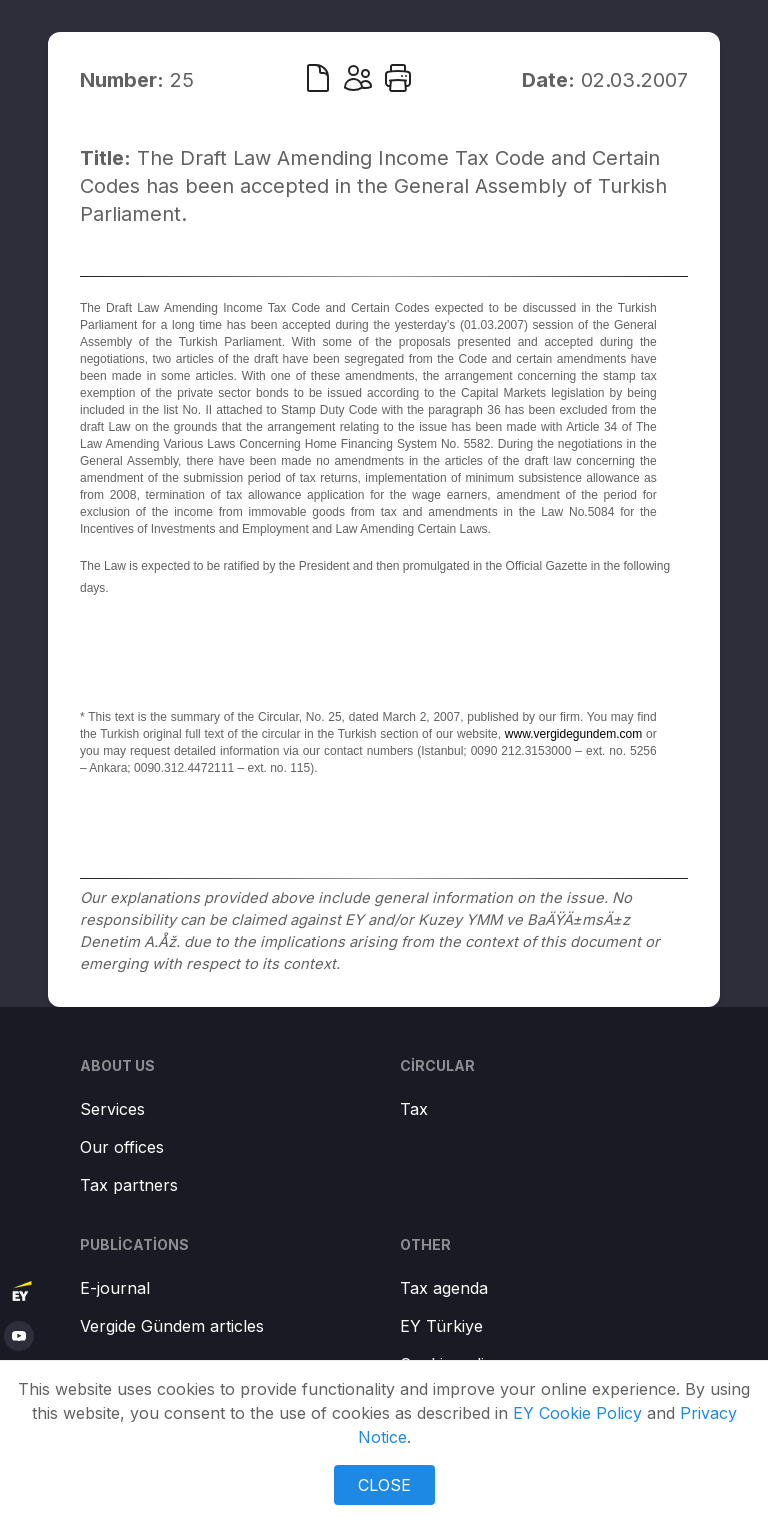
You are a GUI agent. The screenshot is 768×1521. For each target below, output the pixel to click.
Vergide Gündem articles (172, 1326)
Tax (414, 1109)
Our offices (122, 1147)
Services (112, 1109)
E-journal (115, 1288)
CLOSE (384, 1485)
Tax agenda (444, 1288)
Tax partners (129, 1185)
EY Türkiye (441, 1326)
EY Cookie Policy (577, 1413)
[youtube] (19, 1336)
